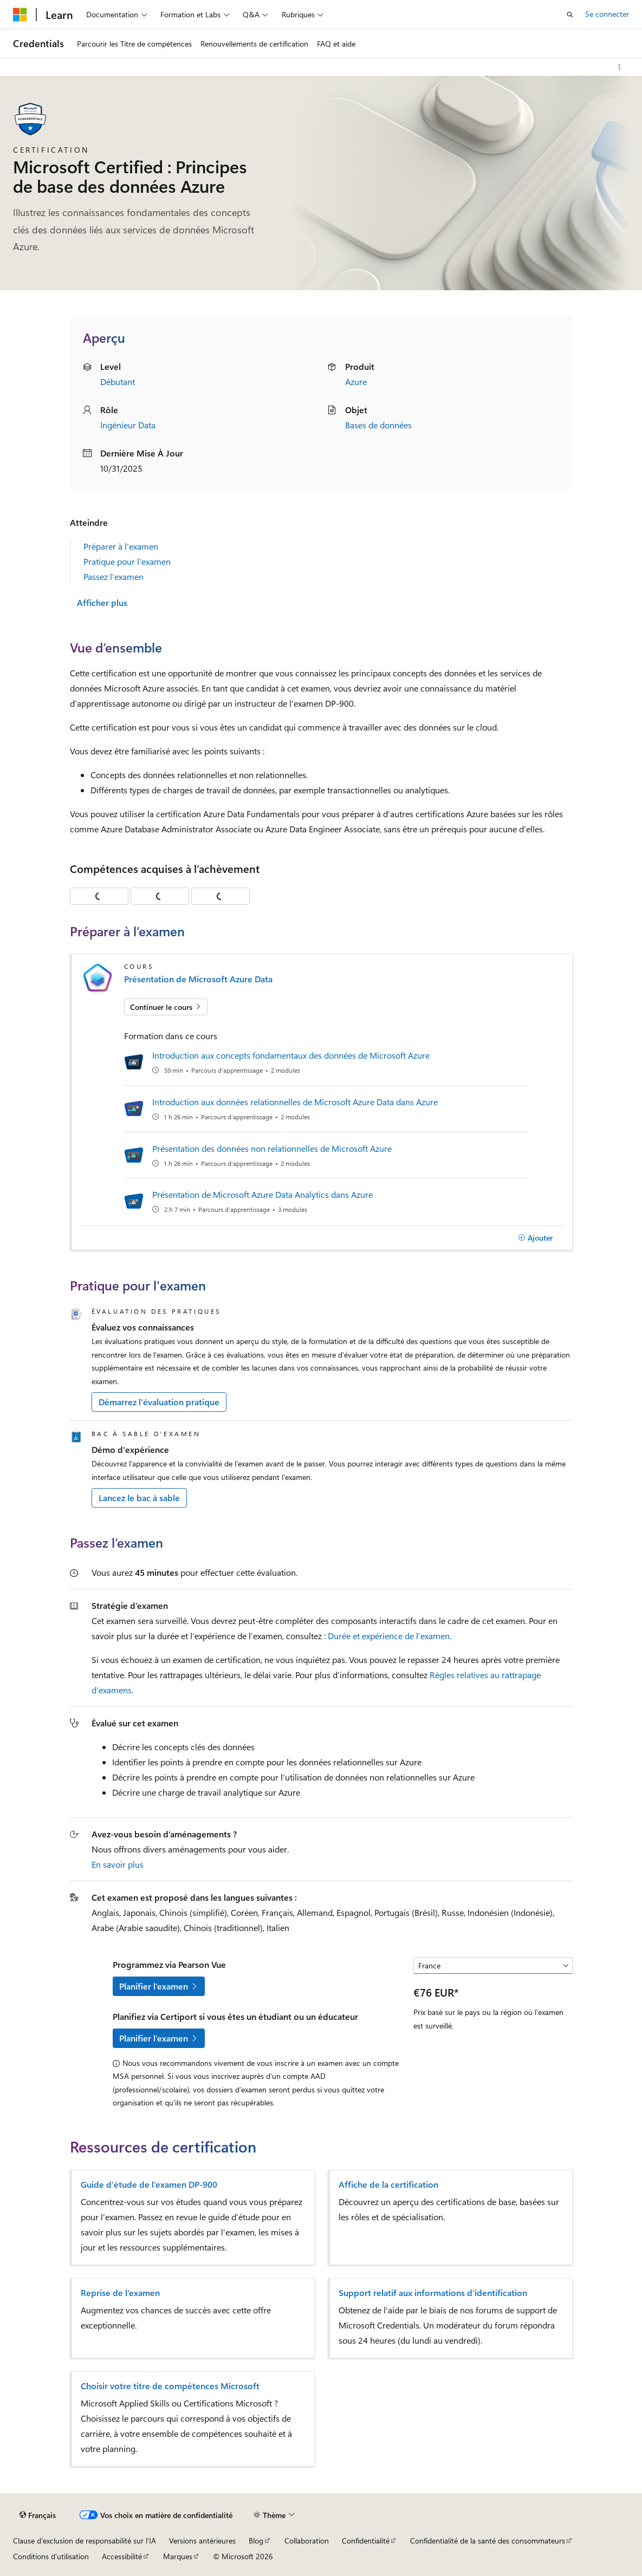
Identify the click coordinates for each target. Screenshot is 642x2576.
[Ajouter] (536, 1238)
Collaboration (306, 2540)
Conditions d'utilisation (51, 2556)
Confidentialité (366, 2540)
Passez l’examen (113, 576)
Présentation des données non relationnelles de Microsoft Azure (272, 1148)
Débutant (117, 381)
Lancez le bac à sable (139, 1497)
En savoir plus (118, 1864)
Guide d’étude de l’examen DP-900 (149, 2184)
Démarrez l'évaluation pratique (159, 1401)
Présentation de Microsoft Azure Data (198, 979)
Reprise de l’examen (120, 2292)
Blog (256, 2540)
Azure (356, 381)
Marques (177, 2556)
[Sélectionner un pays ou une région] (492, 1965)
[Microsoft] (20, 15)
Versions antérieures (202, 2540)
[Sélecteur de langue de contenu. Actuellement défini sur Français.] (37, 2515)
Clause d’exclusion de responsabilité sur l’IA (84, 2540)
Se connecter (607, 14)
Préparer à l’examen (120, 546)
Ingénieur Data (127, 425)
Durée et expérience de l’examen (389, 1635)
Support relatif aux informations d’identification (433, 2292)
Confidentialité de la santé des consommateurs (487, 2540)
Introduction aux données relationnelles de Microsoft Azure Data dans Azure (295, 1101)
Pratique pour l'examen (127, 561)
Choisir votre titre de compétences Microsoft (170, 2386)
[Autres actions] (619, 67)
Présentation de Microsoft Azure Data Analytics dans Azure (262, 1194)
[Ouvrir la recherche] (570, 14)
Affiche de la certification (388, 2184)
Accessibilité (122, 2556)
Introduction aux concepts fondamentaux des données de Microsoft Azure (291, 1055)
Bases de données (378, 425)
